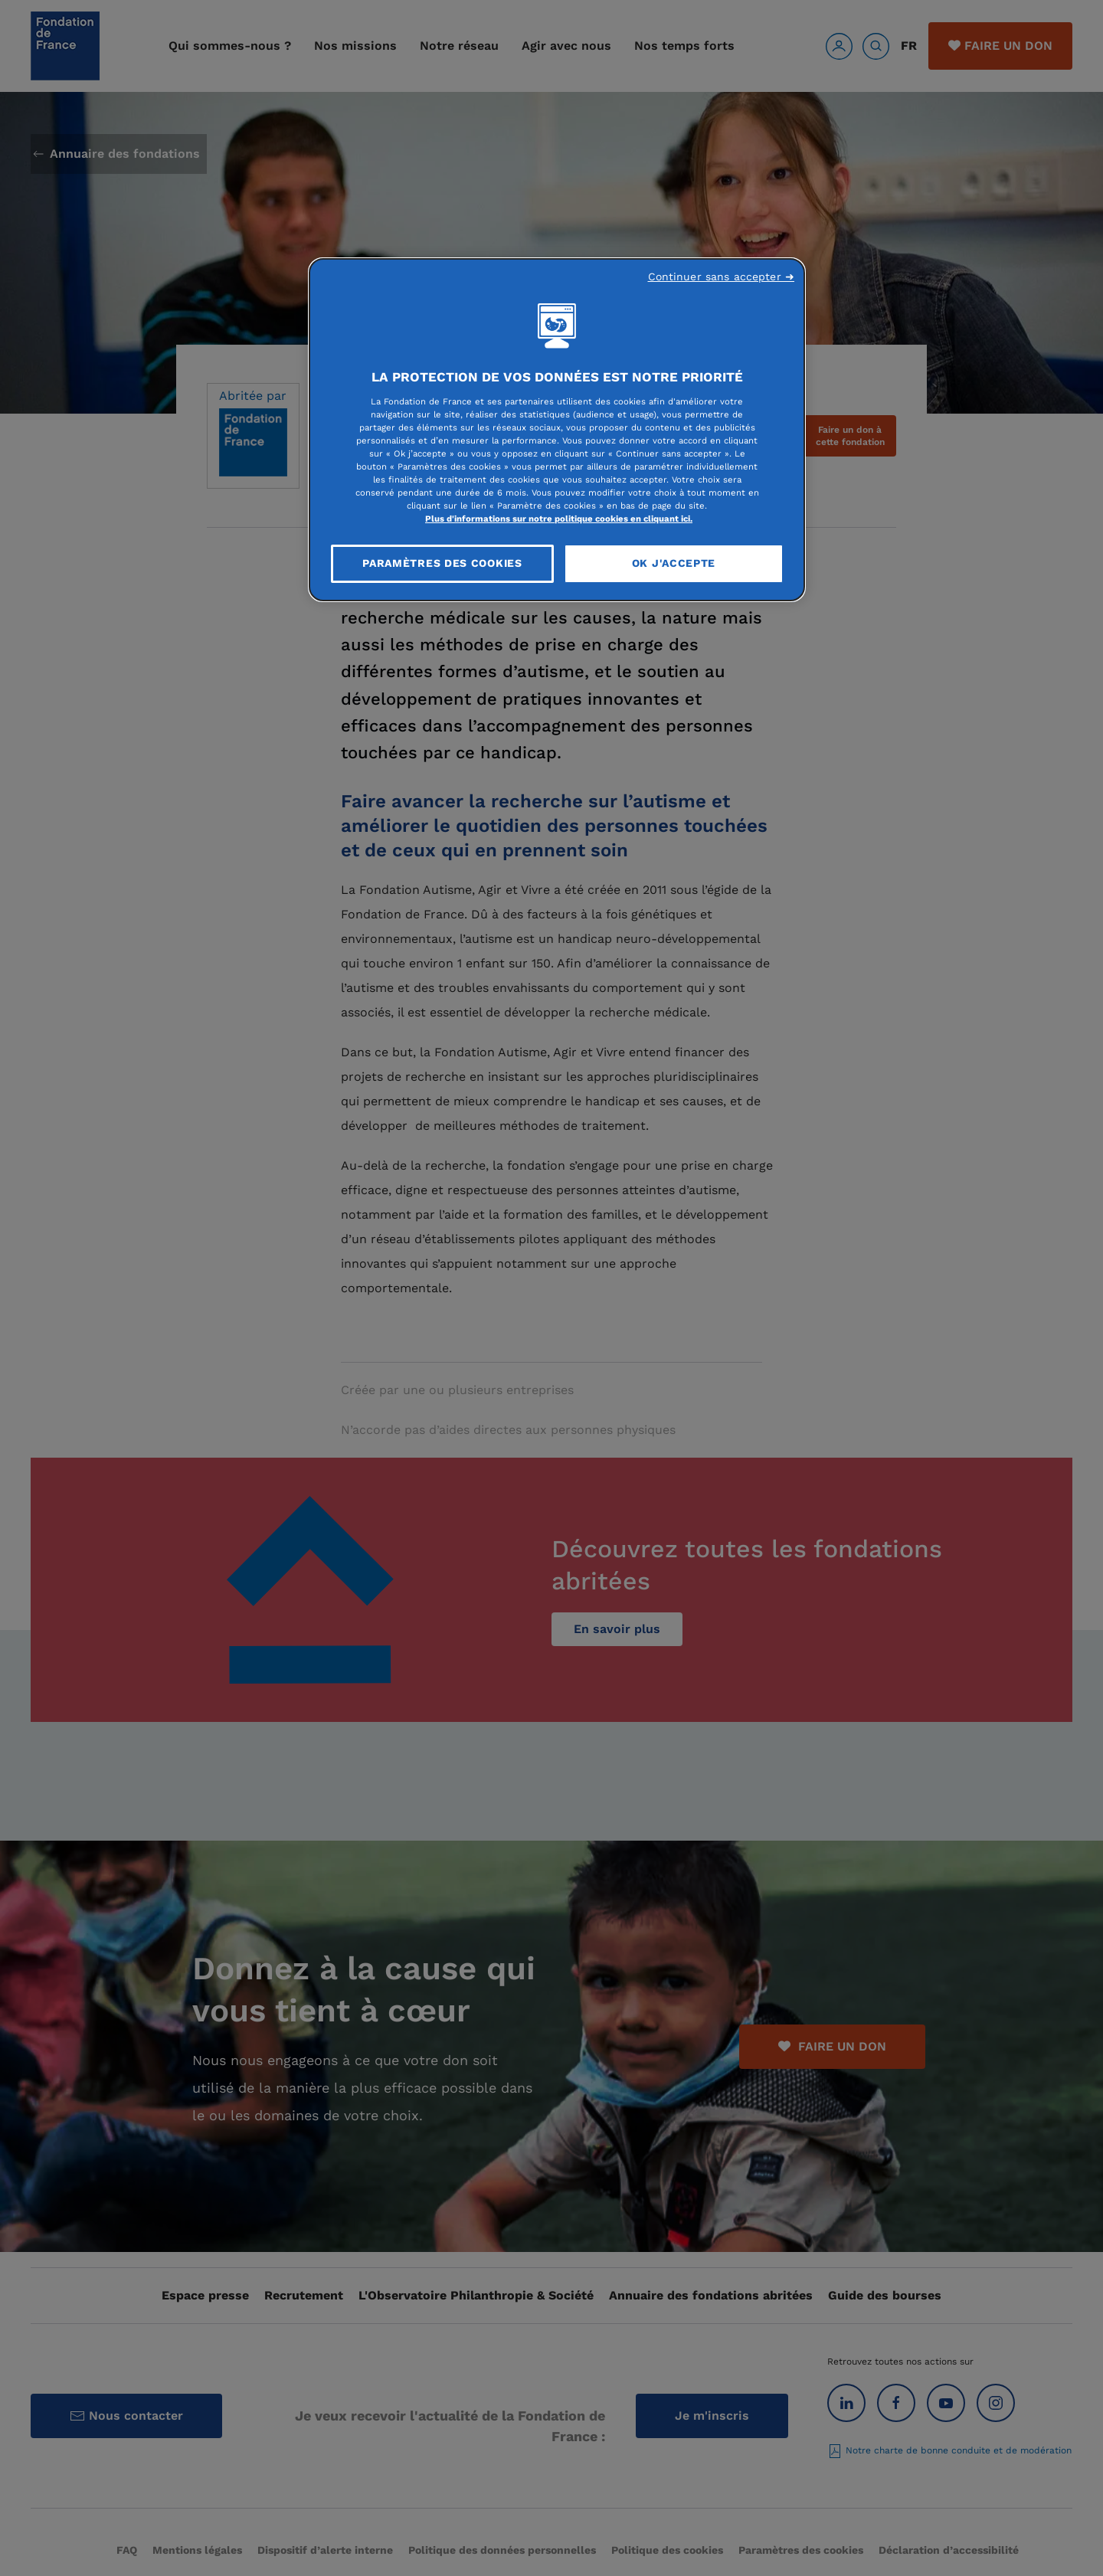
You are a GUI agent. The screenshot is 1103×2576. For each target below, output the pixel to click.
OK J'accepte (673, 563)
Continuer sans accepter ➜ (721, 276)
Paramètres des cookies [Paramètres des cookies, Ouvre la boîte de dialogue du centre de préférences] (442, 563)
